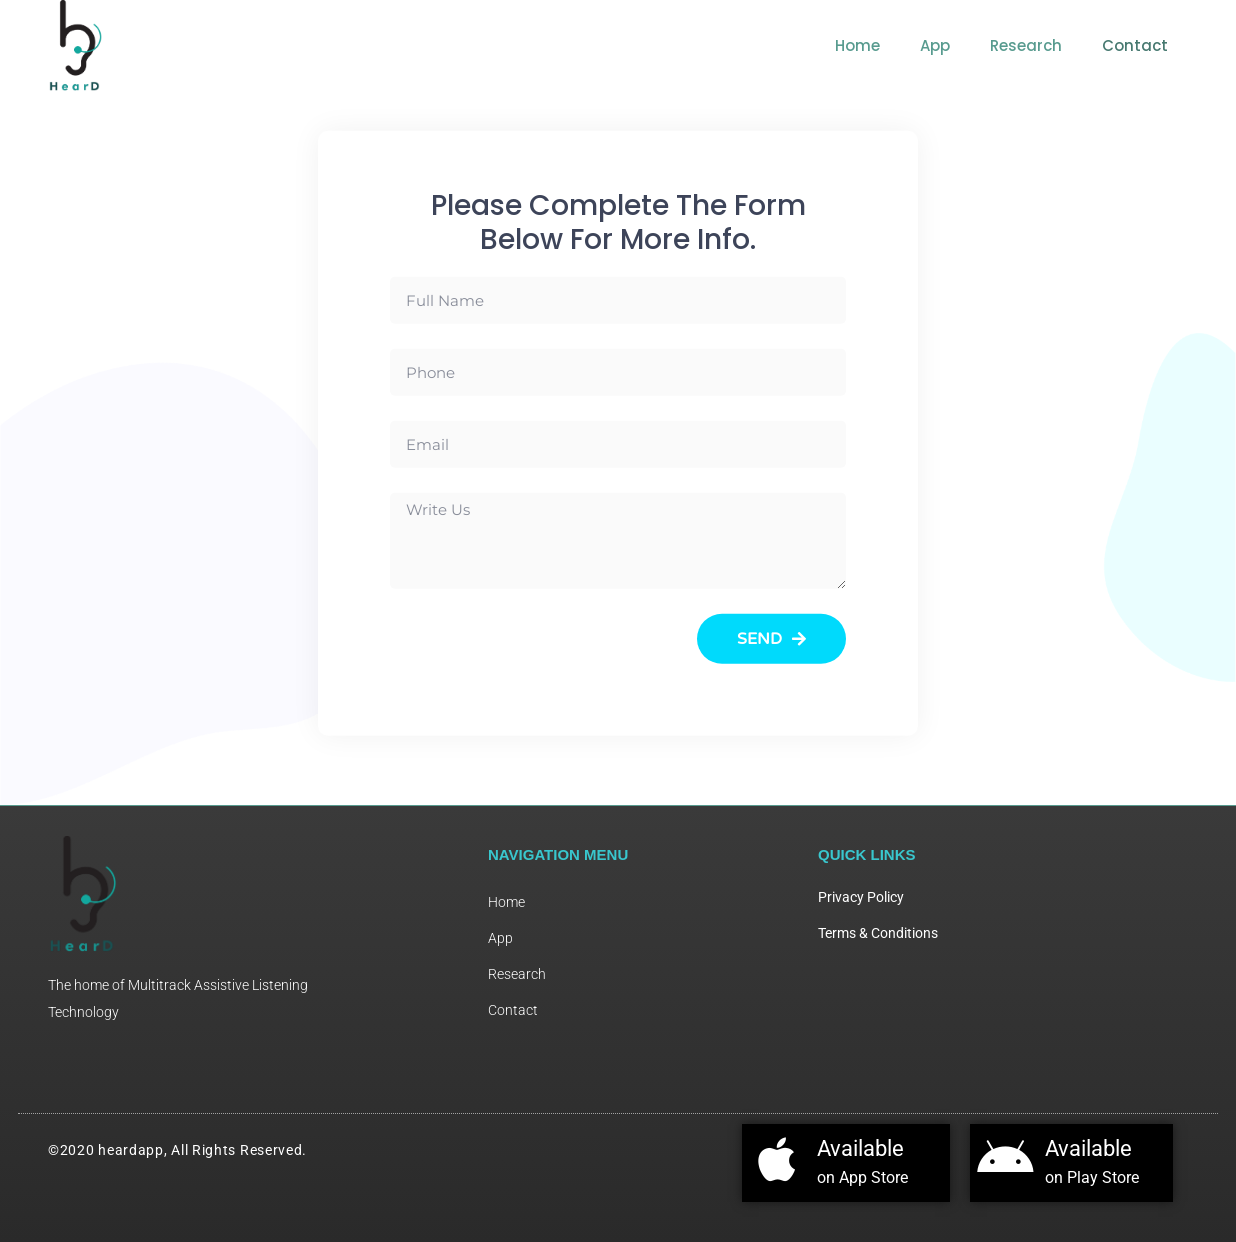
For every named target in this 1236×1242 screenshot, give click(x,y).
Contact (1135, 45)
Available (860, 1148)
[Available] (777, 1159)
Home (857, 45)
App (935, 45)
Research (1026, 45)
